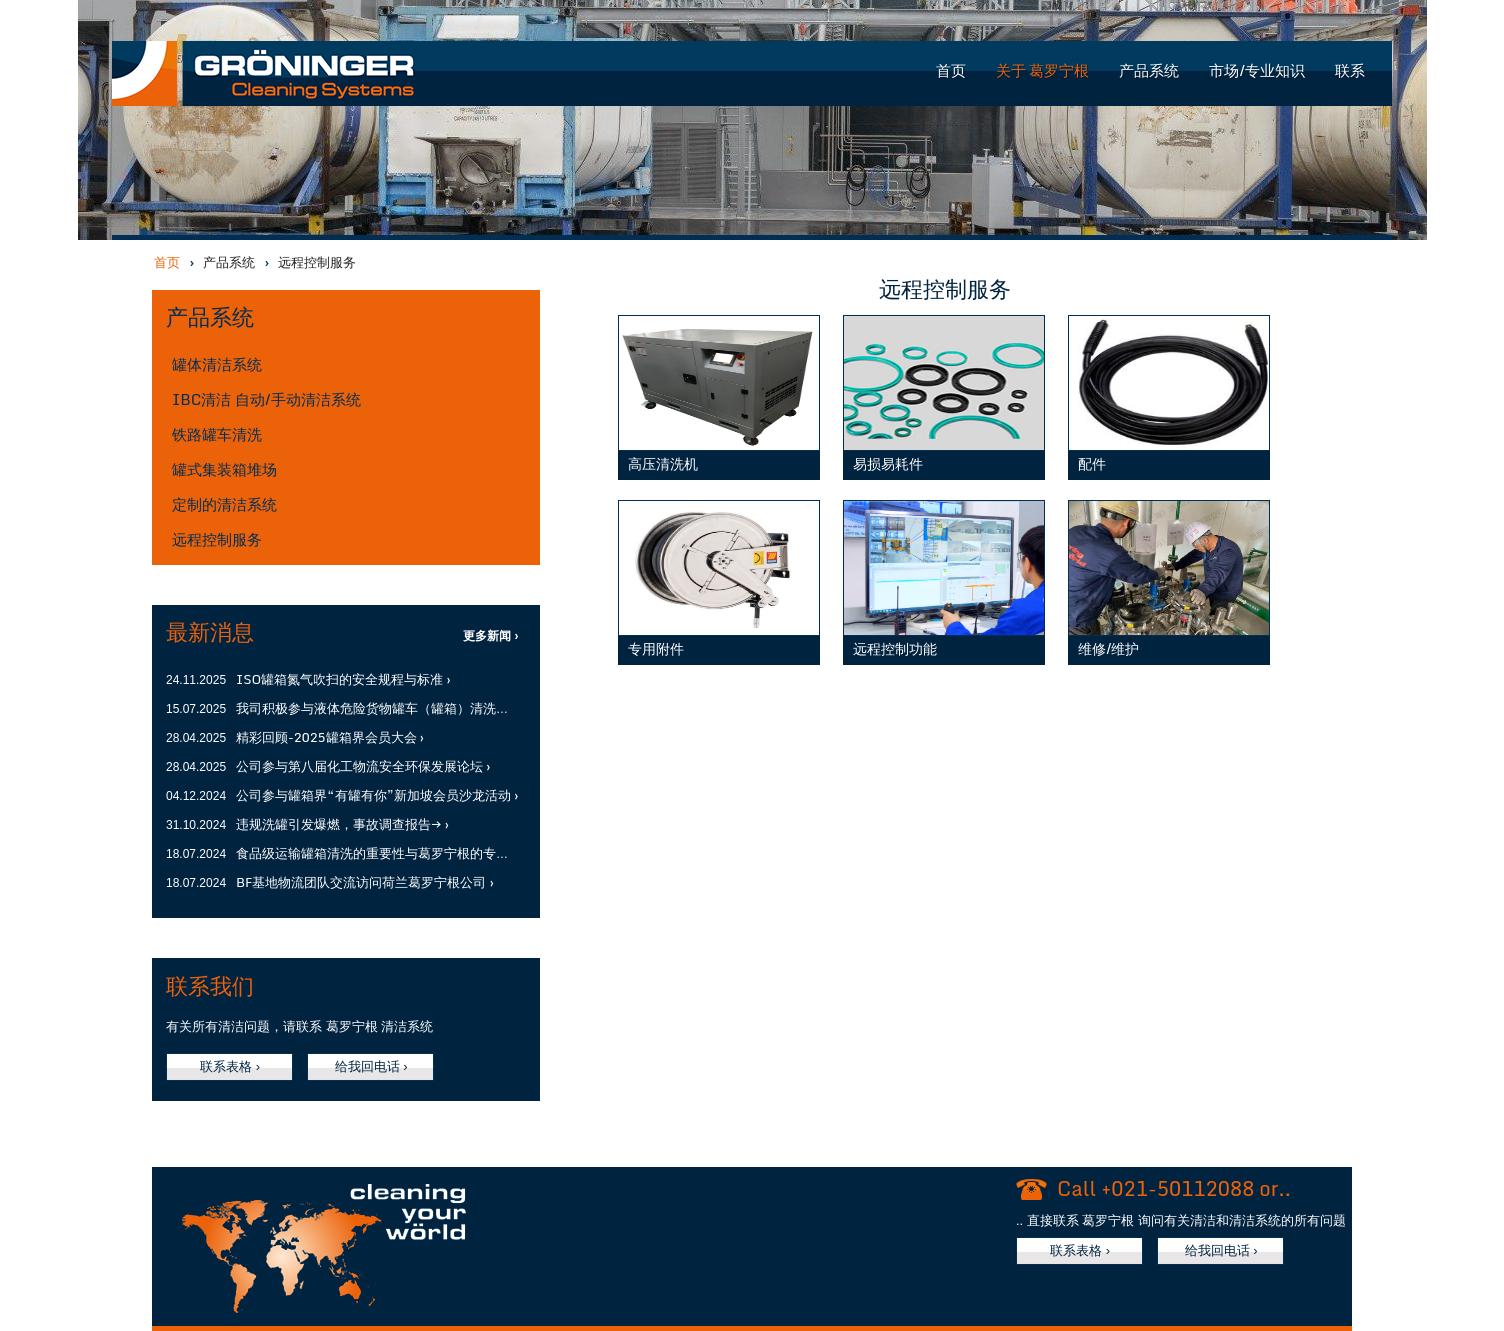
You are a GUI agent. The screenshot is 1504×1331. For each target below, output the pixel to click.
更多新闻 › (490, 636)
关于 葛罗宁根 (1043, 70)
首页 (951, 70)
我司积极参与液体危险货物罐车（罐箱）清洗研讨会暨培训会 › (415, 708)
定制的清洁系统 (224, 504)
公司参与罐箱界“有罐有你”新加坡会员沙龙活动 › (377, 795)
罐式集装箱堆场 (224, 469)
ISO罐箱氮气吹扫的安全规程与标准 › (343, 679)
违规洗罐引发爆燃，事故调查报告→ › (342, 824)
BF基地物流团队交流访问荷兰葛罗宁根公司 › (365, 882)
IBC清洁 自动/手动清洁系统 (266, 399)
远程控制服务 (217, 539)
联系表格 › (230, 1066)
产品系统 (1149, 70)
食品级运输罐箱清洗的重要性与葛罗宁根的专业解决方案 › (402, 853)
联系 (1350, 70)
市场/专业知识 (1257, 70)
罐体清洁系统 (217, 364)
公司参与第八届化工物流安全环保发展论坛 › (363, 766)
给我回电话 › (371, 1066)
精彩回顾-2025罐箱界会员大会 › (330, 737)
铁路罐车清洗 (217, 434)
